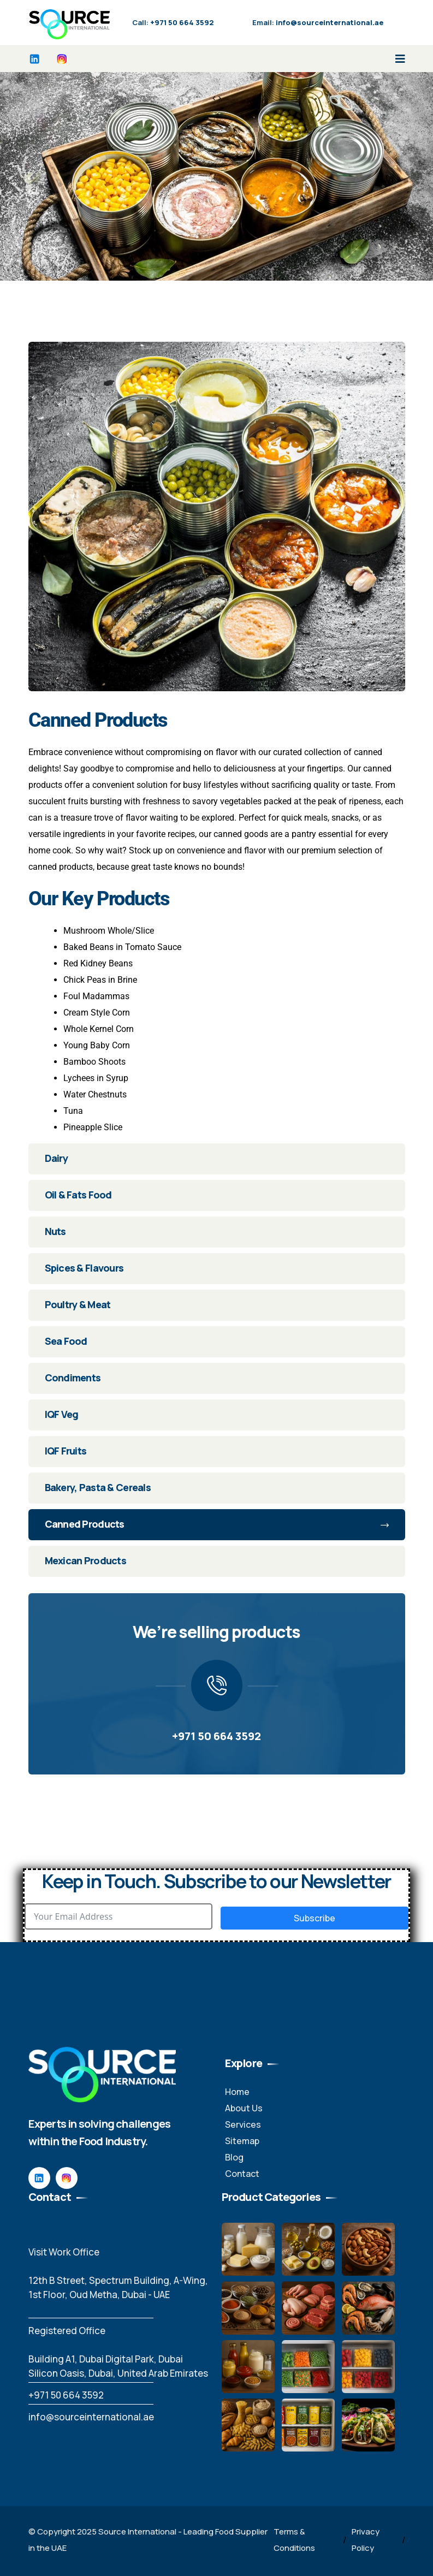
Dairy (56, 1158)
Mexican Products (85, 1560)
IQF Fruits (66, 1450)
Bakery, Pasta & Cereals (98, 1487)
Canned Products (217, 1523)
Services (243, 2124)
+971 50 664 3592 (216, 1736)
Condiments (73, 1377)
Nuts (55, 1231)
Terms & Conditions (294, 2540)
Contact (242, 2174)
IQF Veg (62, 1414)
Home (237, 2092)
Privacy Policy (365, 2540)
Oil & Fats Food (78, 1194)
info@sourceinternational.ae (91, 2417)
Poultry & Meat (78, 1304)
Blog (234, 2157)
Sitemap (242, 2141)
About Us (244, 2108)
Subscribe (314, 1918)
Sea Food (66, 1341)
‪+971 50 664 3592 (66, 2395)
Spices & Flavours (84, 1267)
